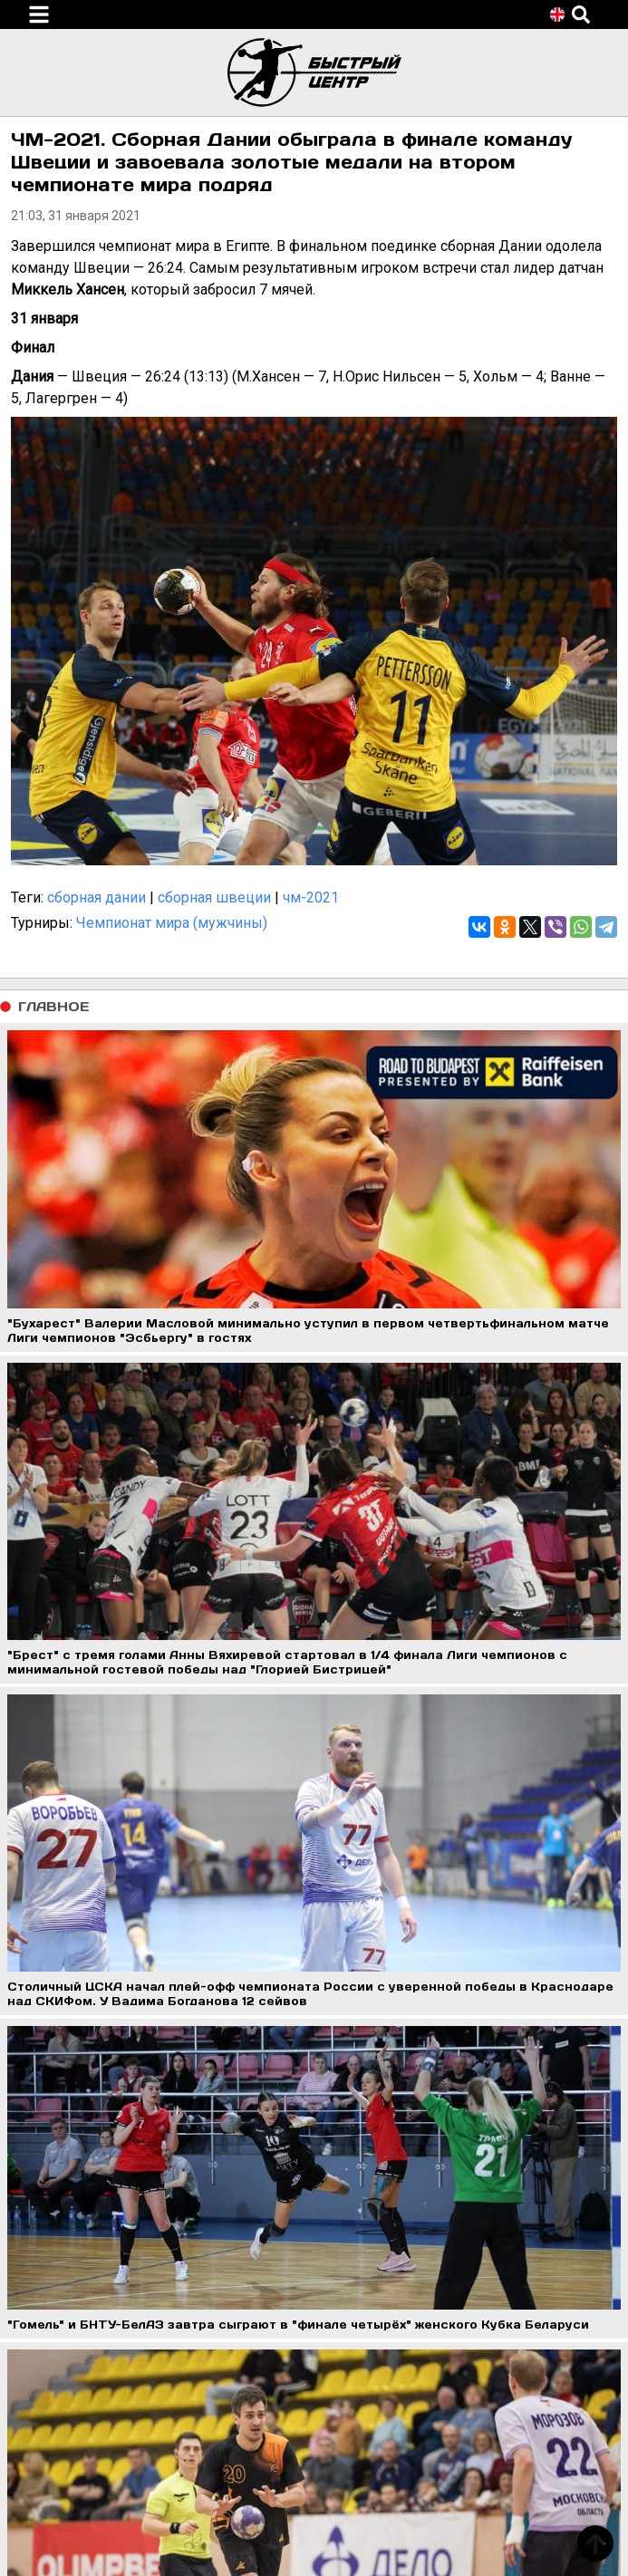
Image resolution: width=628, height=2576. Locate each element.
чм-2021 (311, 897)
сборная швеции (214, 897)
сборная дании (96, 897)
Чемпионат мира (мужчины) (171, 922)
